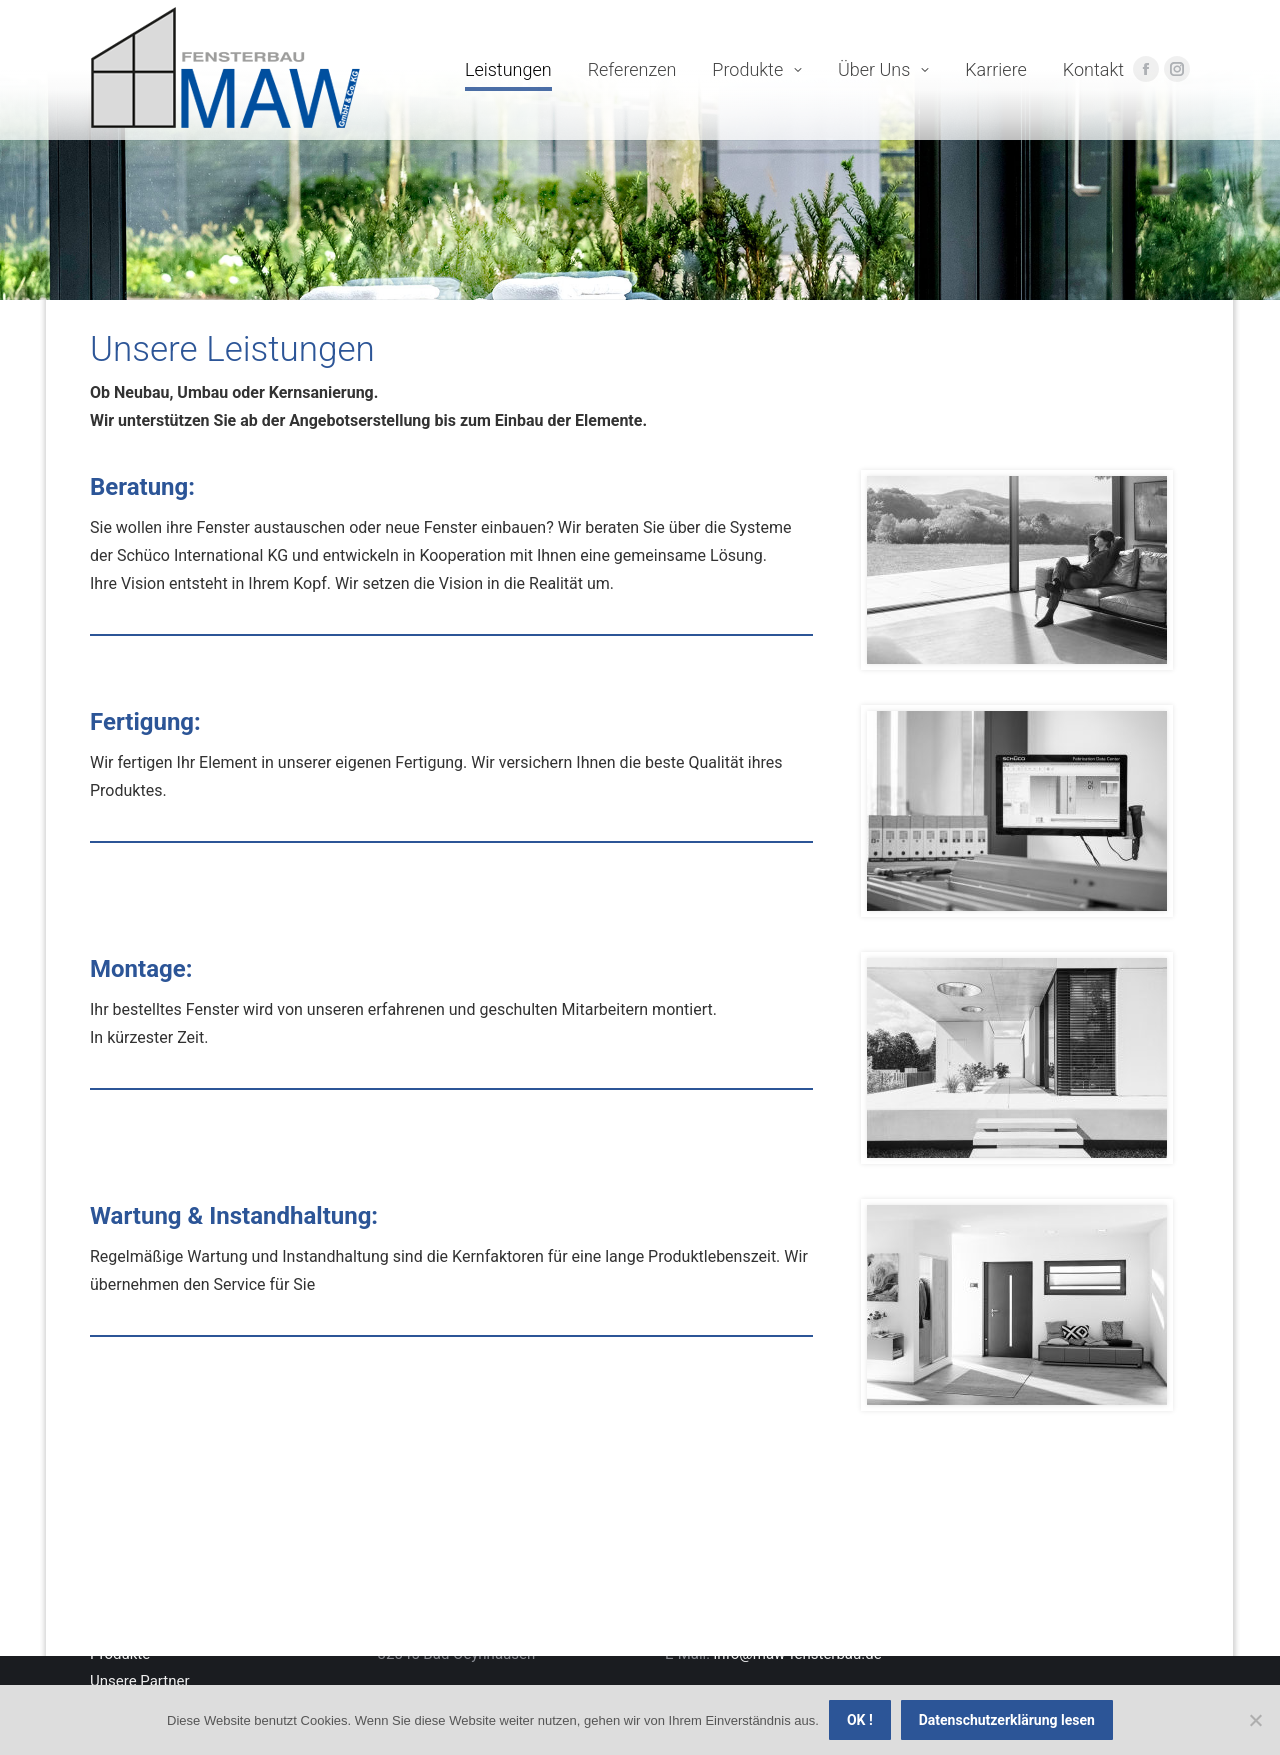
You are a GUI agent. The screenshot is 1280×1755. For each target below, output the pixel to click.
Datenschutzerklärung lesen (1007, 1720)
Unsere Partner (140, 1681)
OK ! (860, 1720)
